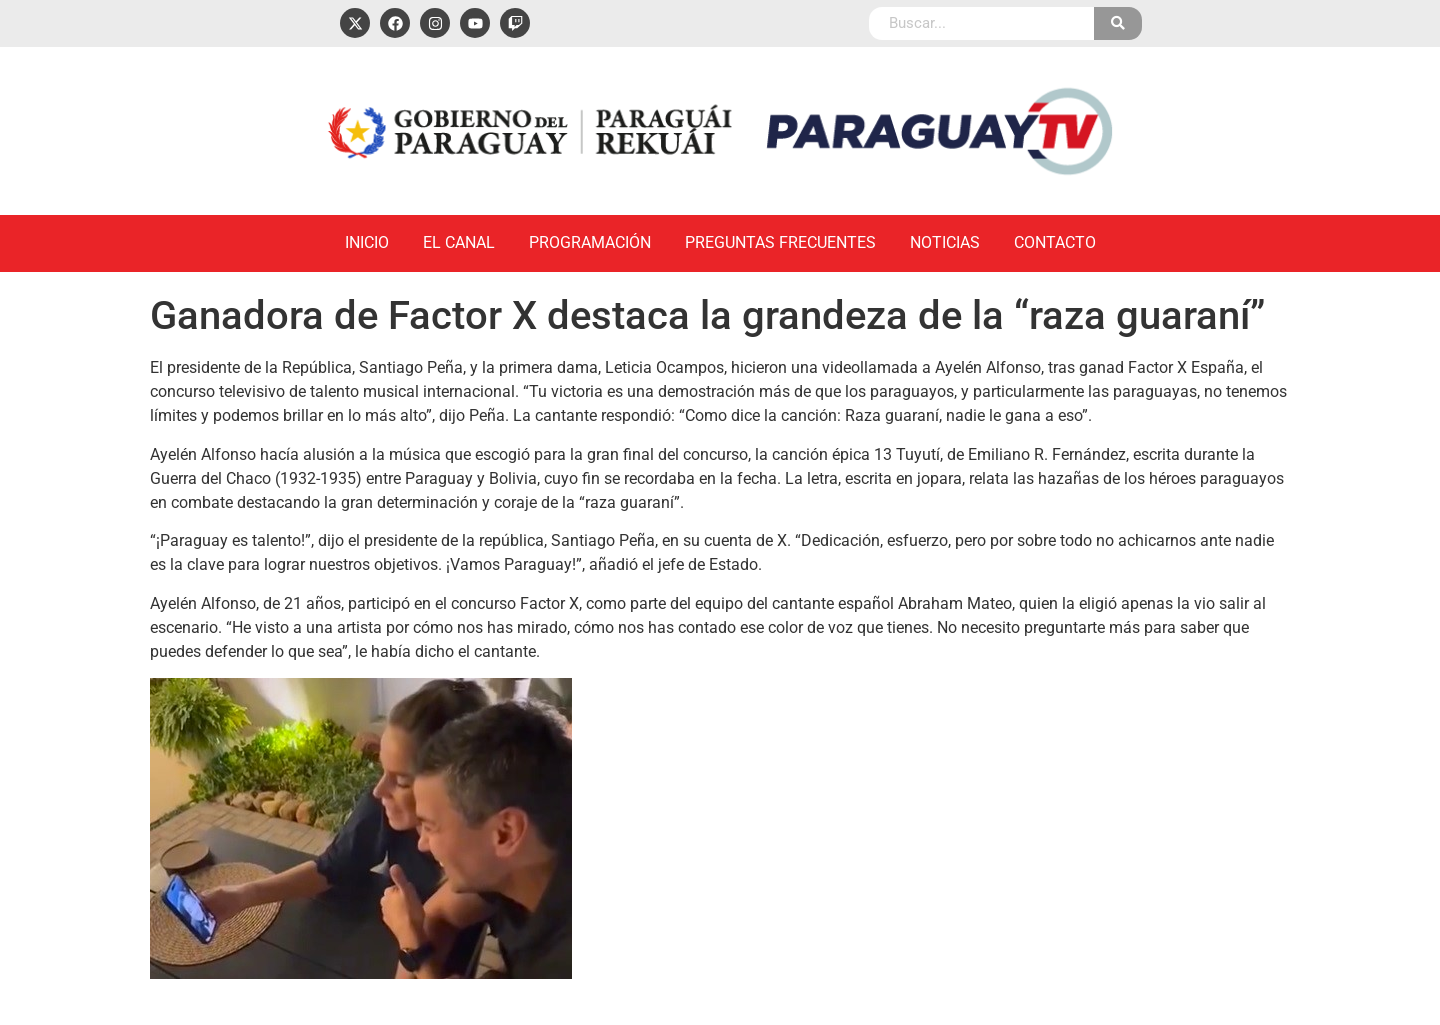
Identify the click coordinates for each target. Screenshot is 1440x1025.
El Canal (459, 242)
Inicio (367, 242)
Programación (590, 242)
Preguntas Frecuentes (780, 242)
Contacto (1055, 242)
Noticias (945, 242)
